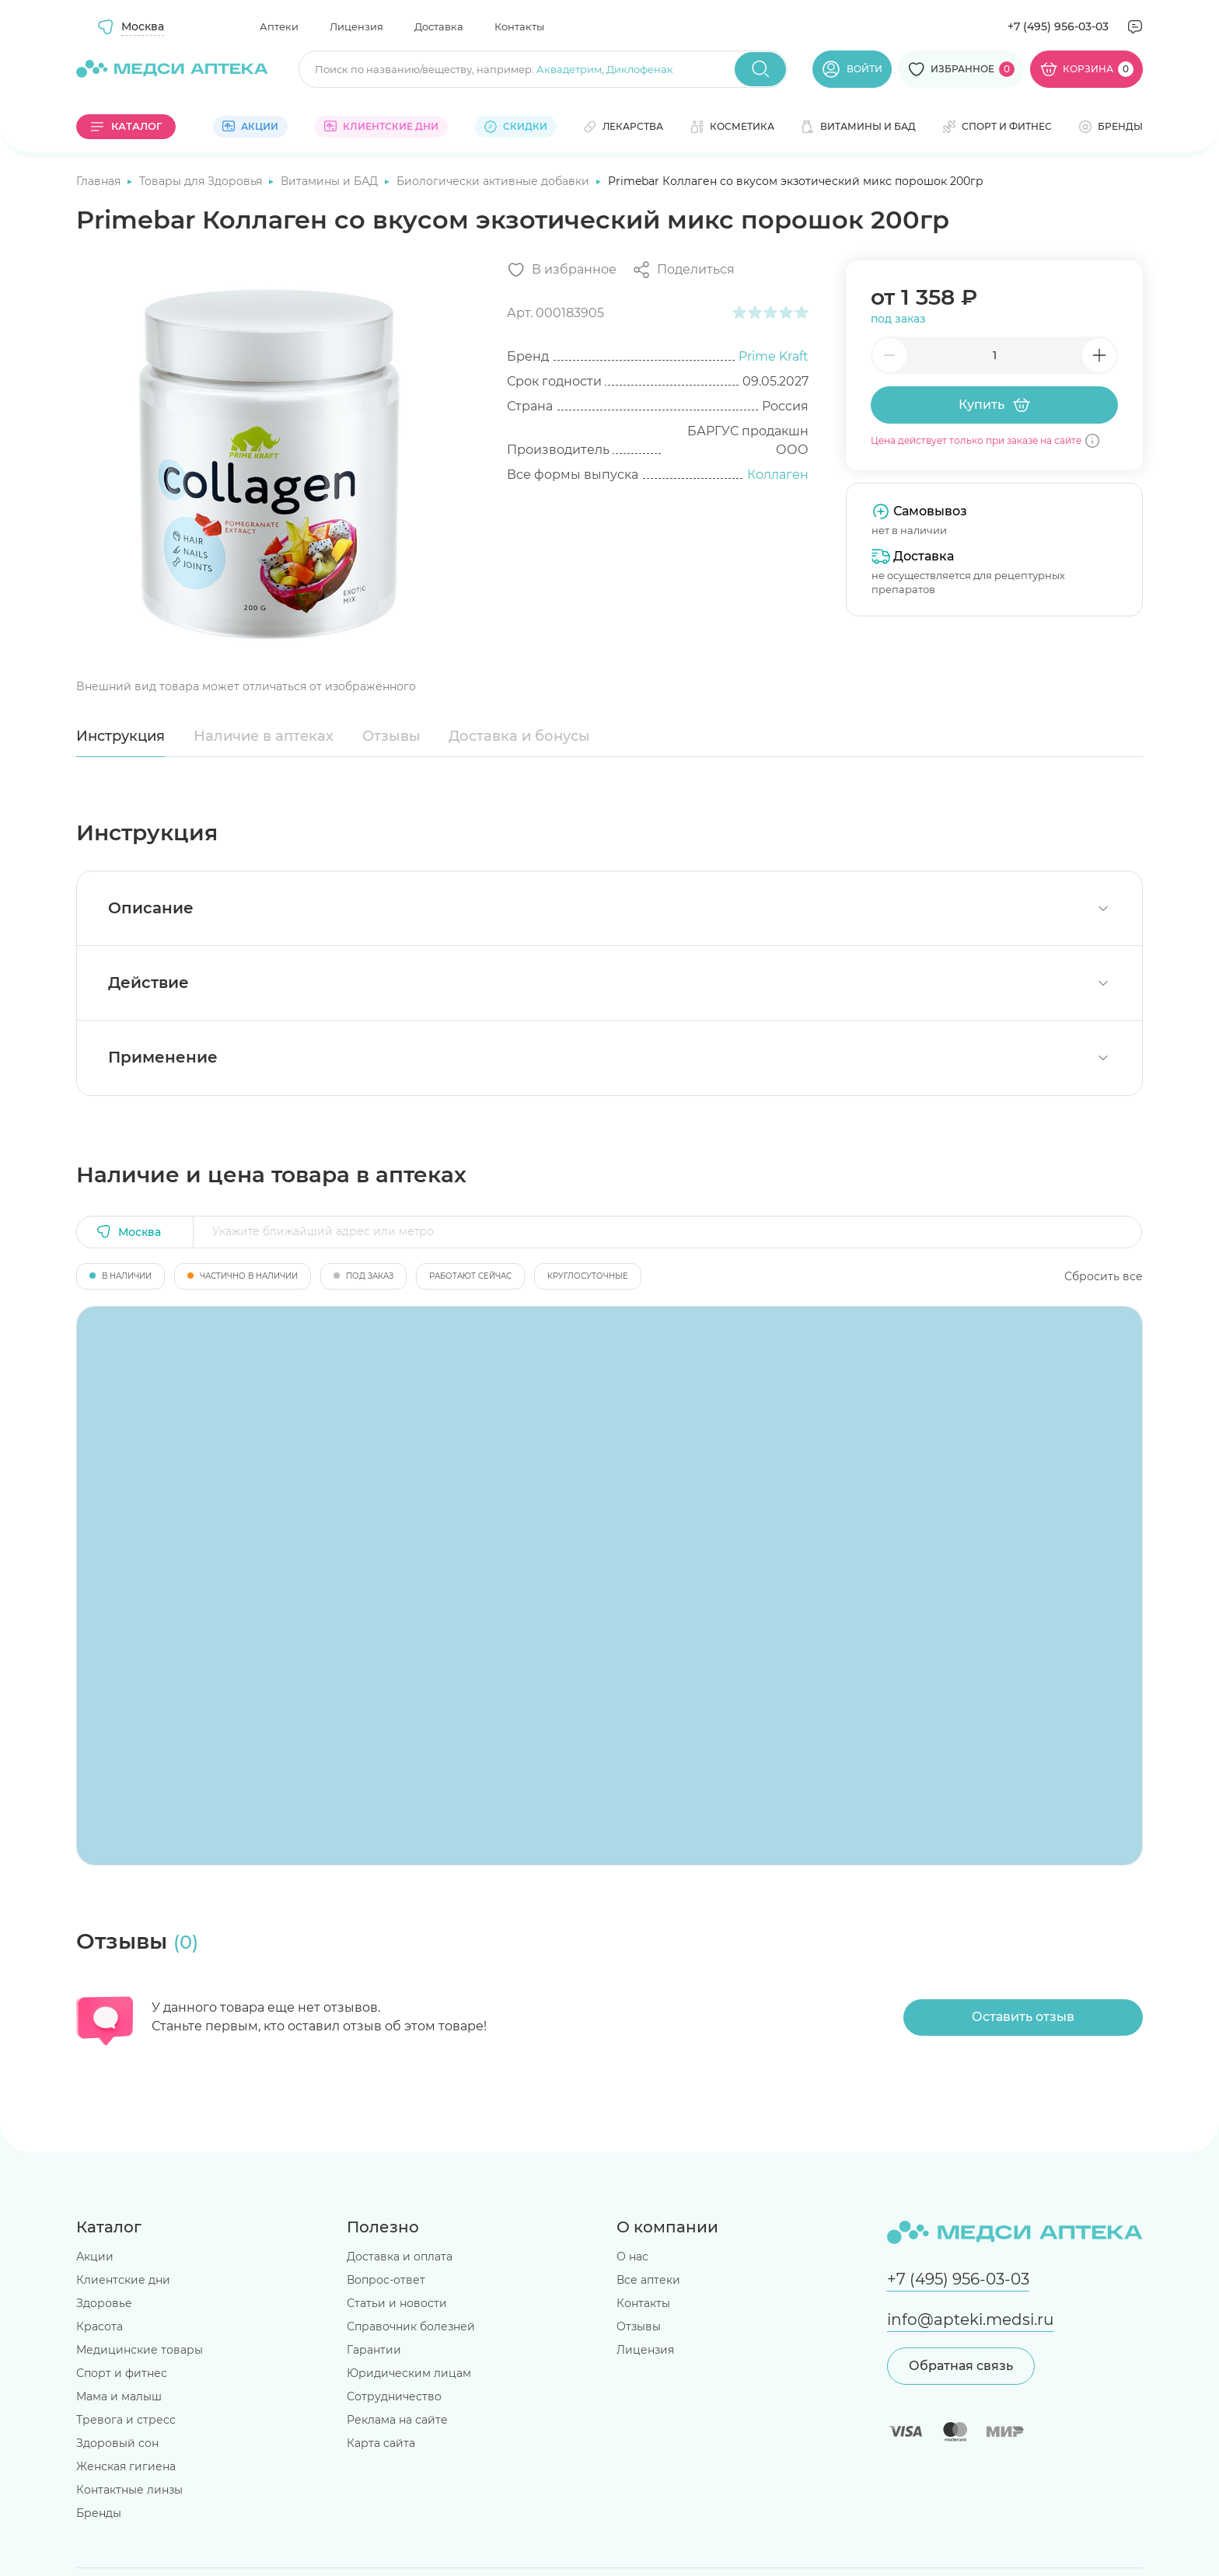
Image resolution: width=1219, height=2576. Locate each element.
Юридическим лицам (409, 2373)
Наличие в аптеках (264, 736)
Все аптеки (648, 2280)
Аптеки (279, 26)
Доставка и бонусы (519, 736)
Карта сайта (381, 2443)
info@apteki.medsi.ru (970, 2319)
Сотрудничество (394, 2396)
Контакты (519, 26)
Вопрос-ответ (386, 2280)
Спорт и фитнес (121, 2373)
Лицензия (356, 26)
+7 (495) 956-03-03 (1058, 26)
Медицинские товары (139, 2350)
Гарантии (374, 2350)
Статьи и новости (397, 2303)
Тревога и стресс (126, 2420)
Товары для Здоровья (202, 181)
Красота (99, 2326)
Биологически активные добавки (494, 181)
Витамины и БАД (331, 181)
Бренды (98, 2513)
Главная (100, 181)
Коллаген (778, 474)
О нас (632, 2257)
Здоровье (104, 2303)
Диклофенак (639, 69)
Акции (95, 2257)
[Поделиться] (683, 269)
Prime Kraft (774, 356)
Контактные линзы (129, 2490)
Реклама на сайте (397, 2420)
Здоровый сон (117, 2443)
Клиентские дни (123, 2280)
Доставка (438, 26)
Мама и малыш (119, 2396)
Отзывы (391, 736)
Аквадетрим (569, 69)
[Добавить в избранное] (561, 269)
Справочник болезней (411, 2326)
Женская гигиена (126, 2466)
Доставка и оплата (399, 2257)
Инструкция (120, 736)
